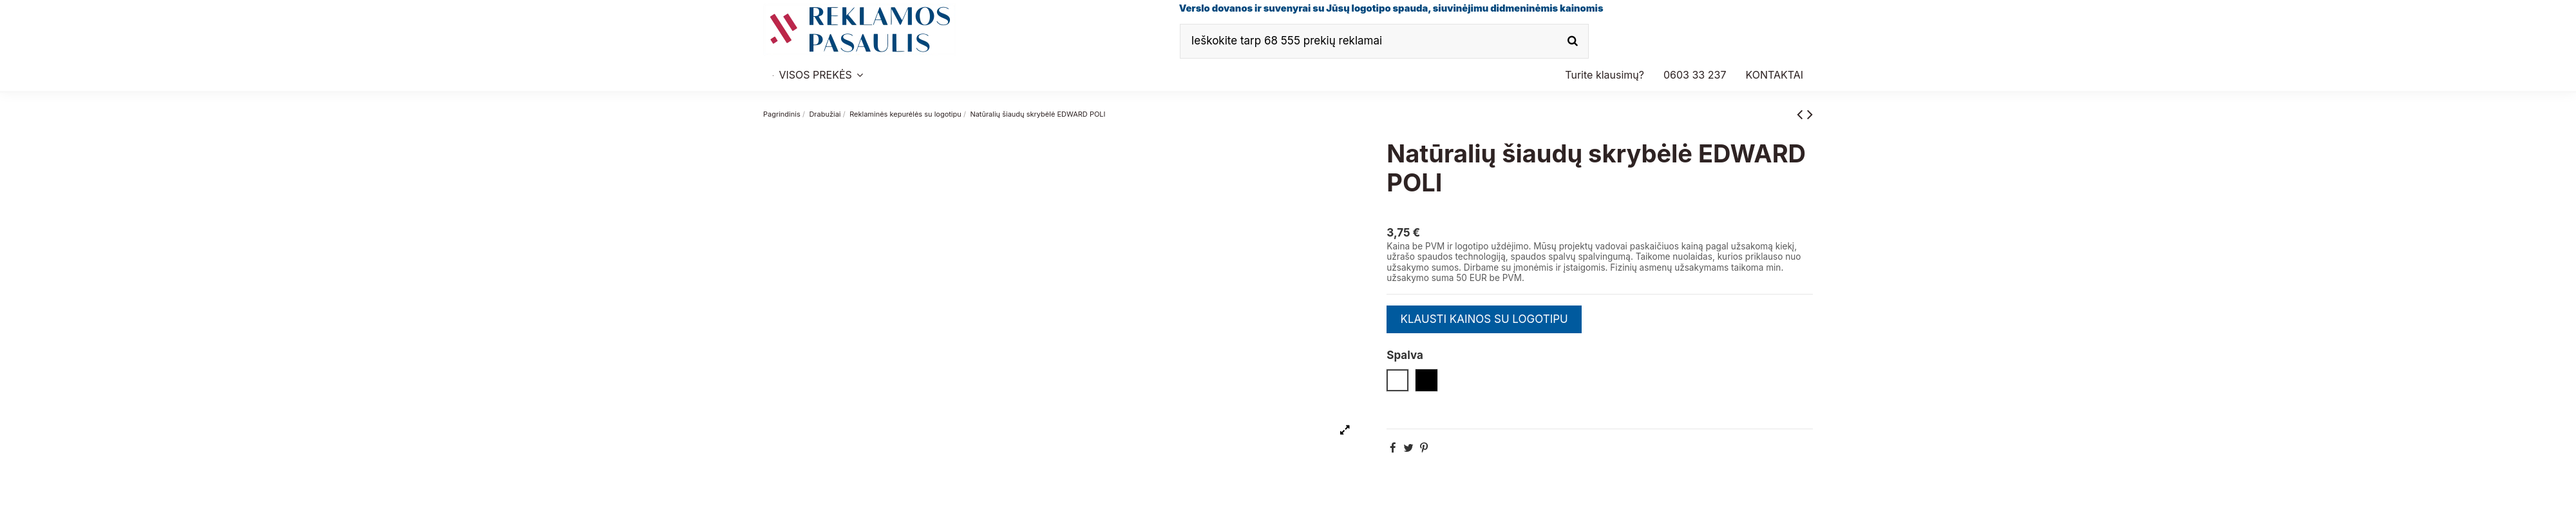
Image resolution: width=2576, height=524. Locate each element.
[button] (1695, 75)
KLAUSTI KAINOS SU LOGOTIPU (1484, 319)
